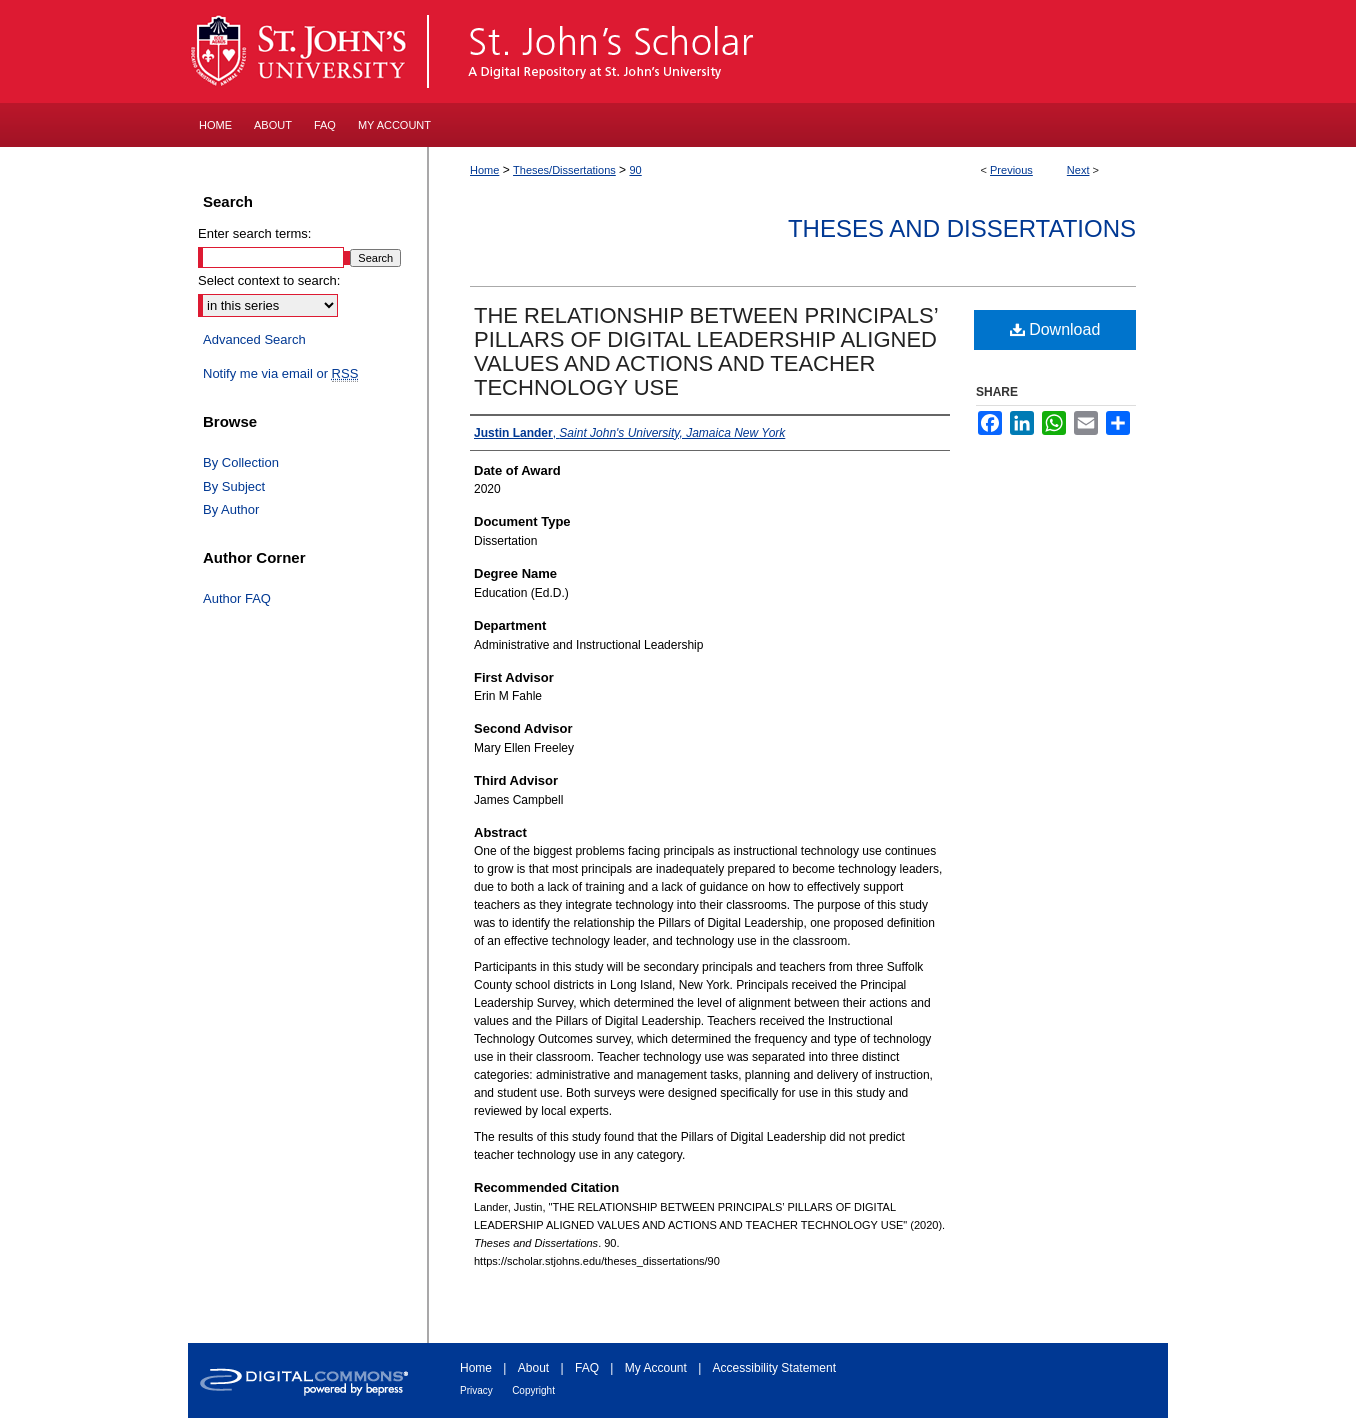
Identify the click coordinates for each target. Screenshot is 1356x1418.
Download (1055, 329)
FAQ (587, 1368)
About (533, 1368)
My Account (656, 1368)
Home (484, 170)
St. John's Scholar (799, 51)
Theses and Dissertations (962, 228)
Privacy (476, 1390)
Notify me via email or (280, 374)
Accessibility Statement (774, 1368)
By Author (231, 509)
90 (635, 170)
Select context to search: (269, 280)
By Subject (234, 486)
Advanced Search (254, 339)
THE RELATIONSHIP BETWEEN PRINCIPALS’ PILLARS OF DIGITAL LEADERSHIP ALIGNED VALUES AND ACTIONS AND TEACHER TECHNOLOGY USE (706, 351)
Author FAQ (237, 598)
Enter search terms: (254, 233)
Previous (1011, 170)
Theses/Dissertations (564, 170)
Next (1078, 170)
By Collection (241, 462)
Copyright (533, 1390)
